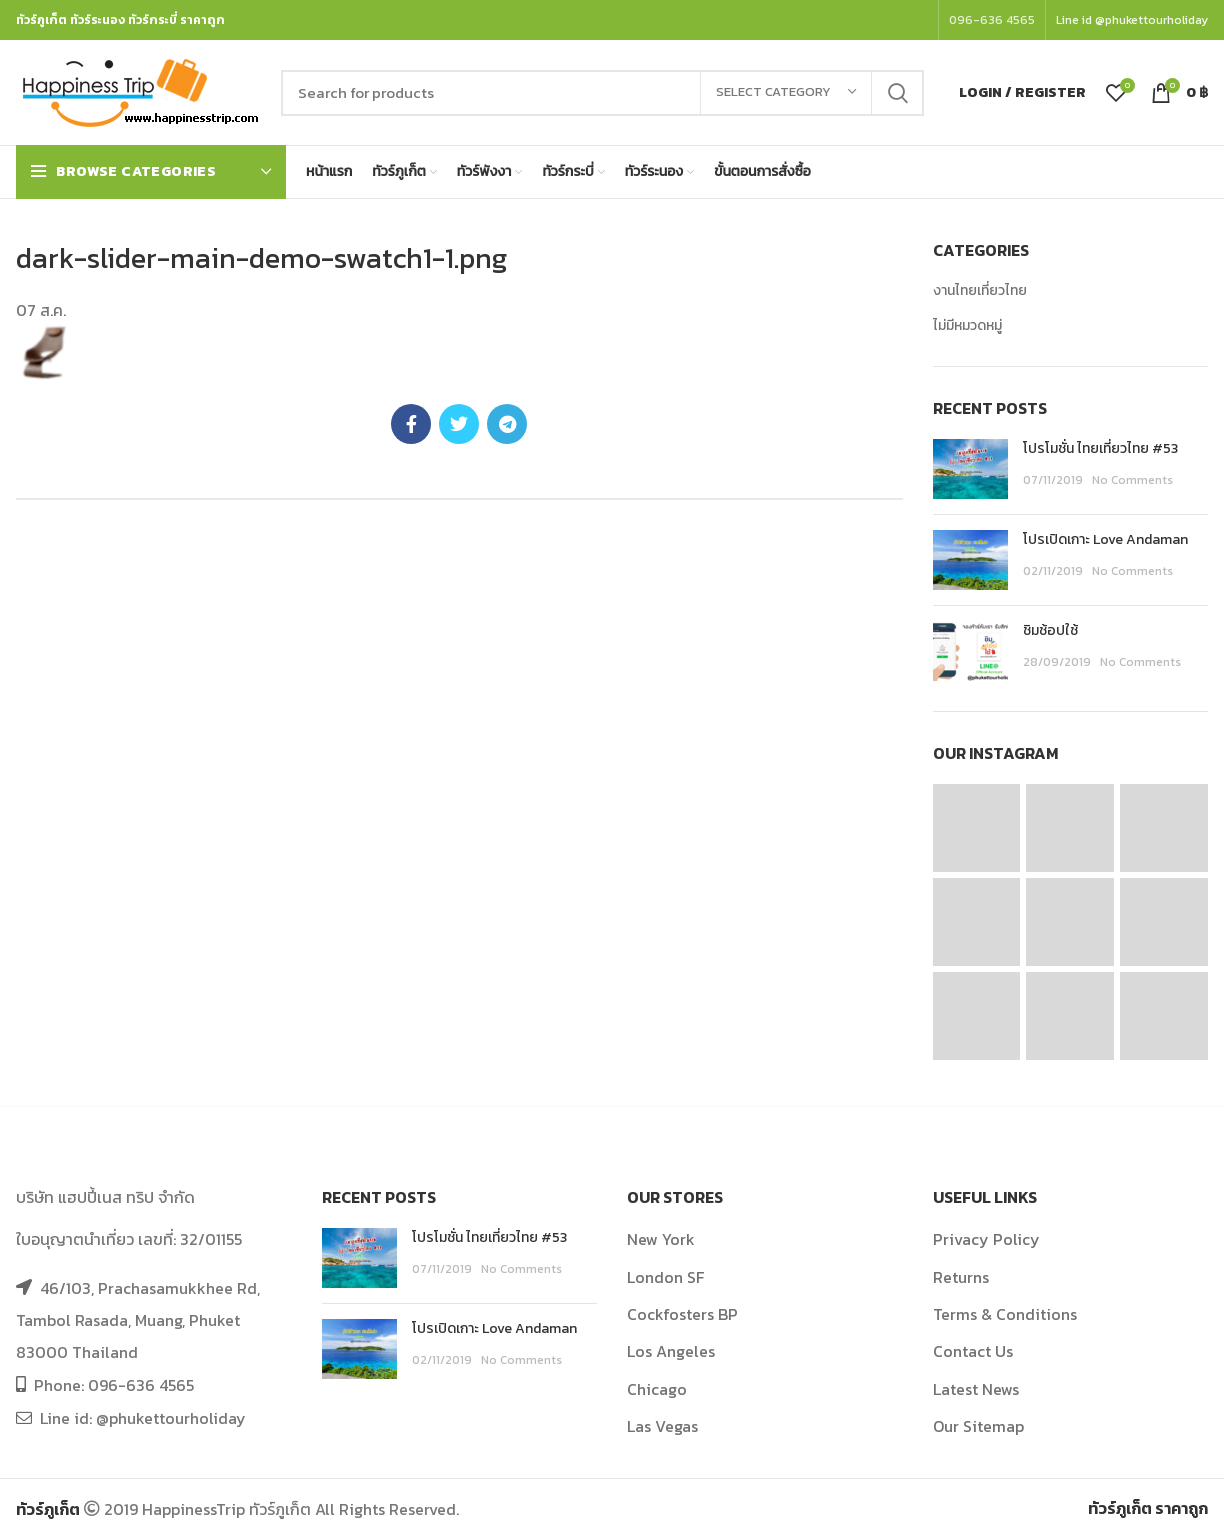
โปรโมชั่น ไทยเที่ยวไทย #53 (1100, 448)
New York (661, 1239)
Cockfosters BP (682, 1314)
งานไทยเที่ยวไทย (980, 291)
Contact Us (973, 1351)
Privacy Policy (986, 1239)
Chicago (657, 1389)
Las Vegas (662, 1426)
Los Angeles (671, 1351)
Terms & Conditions (1005, 1314)
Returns (961, 1277)
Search (897, 93)
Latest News (976, 1389)
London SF (665, 1277)
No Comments (1132, 480)
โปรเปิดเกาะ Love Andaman (1105, 539)
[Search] (602, 93)
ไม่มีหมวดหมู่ (967, 326)
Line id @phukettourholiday (1132, 20)
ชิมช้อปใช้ (1050, 630)
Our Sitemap (978, 1426)
